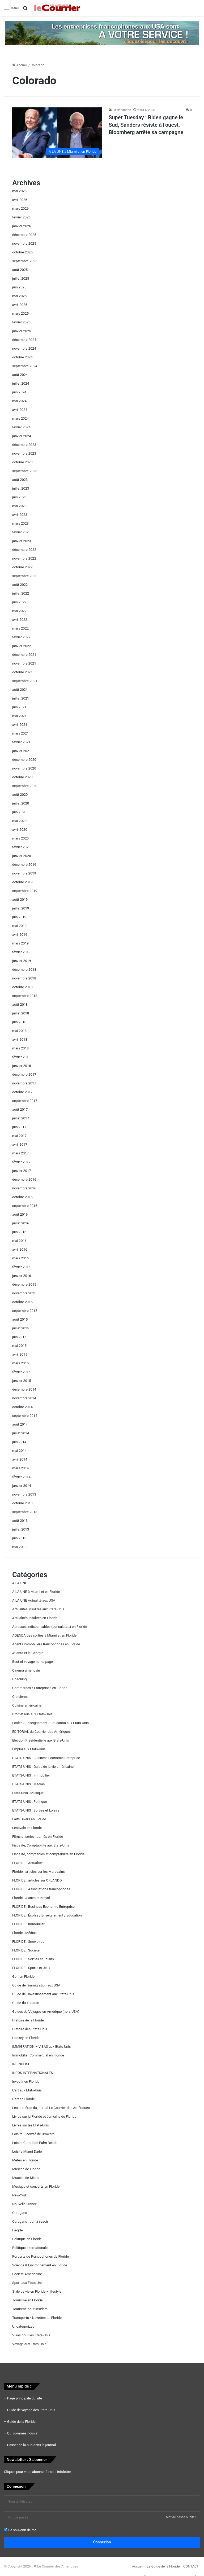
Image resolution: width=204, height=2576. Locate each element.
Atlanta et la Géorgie (27, 1653)
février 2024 (21, 427)
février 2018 (21, 1057)
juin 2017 (19, 1127)
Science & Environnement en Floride (39, 2265)
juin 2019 (19, 917)
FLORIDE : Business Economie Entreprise (43, 1907)
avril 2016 (19, 1249)
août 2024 (20, 375)
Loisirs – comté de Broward (33, 2134)
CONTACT (191, 2566)
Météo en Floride (25, 2160)
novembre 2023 (24, 453)
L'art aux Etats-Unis (27, 2090)
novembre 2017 (24, 1083)
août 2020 (20, 795)
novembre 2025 (24, 243)
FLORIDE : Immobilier (28, 1924)
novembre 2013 (24, 1494)
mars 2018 (20, 1048)
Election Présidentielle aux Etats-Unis (40, 1740)
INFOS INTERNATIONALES (32, 2073)
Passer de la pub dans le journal (31, 2445)
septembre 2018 (24, 996)
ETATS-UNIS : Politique (29, 1802)
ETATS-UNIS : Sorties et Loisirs (35, 1810)
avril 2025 (19, 305)
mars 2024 (20, 418)
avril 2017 (19, 1144)
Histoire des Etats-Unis (29, 2029)
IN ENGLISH (21, 2064)
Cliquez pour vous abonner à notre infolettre (37, 2472)
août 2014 (20, 1424)
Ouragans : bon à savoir (30, 2221)
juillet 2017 (20, 1118)
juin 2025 (19, 287)
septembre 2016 (24, 1206)
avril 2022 (19, 620)
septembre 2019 (24, 891)
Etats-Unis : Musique (28, 1793)
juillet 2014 (20, 1433)
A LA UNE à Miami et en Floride (36, 1592)
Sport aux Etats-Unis (27, 2283)
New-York (19, 2195)
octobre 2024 (22, 357)
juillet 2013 (20, 1529)
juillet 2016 (20, 1223)
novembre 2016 (24, 1188)
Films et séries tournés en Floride (37, 1837)
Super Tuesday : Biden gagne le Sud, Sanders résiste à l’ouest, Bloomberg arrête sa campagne (146, 124)
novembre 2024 (24, 348)
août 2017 (20, 1109)
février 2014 (21, 1477)
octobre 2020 (22, 777)
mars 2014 (20, 1468)
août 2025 (20, 270)
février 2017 (21, 1162)
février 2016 (21, 1267)
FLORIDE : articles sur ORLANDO (37, 1880)
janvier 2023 (21, 541)
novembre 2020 (24, 768)
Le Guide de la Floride (163, 2566)
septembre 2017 (24, 1101)
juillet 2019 (20, 908)
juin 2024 (19, 392)
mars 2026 (20, 208)
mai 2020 (19, 821)
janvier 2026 (21, 226)
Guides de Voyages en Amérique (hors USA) (45, 2012)
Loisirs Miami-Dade (27, 2151)
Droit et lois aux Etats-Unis (32, 1714)
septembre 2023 (24, 471)
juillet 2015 (20, 1328)
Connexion (102, 2542)
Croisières (20, 1697)
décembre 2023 (24, 445)
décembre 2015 (24, 1284)
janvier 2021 (21, 751)
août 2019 (20, 900)
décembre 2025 (24, 235)
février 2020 (21, 847)
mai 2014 (19, 1451)
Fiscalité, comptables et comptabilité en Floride (48, 1854)
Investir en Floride (25, 2081)
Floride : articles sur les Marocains (38, 1872)
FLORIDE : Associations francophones (41, 1889)
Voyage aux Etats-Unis (29, 2344)
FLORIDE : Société (26, 1950)
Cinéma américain (26, 1670)
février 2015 (21, 1372)
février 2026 (21, 217)
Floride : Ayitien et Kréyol (31, 1898)
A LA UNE (19, 1583)
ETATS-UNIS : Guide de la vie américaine (43, 1767)
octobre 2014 (22, 1407)
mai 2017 (19, 1136)
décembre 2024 (24, 340)
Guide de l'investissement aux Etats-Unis (43, 1994)
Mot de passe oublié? (181, 2517)
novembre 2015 (24, 1293)
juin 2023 (19, 497)
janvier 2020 (21, 856)
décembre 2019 (24, 865)
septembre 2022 (24, 576)
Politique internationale (30, 2248)
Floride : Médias (24, 1933)
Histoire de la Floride (28, 2020)
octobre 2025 (22, 252)
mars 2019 (20, 943)
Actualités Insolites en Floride (34, 1618)
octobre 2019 (22, 882)
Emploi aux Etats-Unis (29, 1749)
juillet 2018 (20, 1013)
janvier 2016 (21, 1276)
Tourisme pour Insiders (30, 2309)
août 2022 (20, 585)
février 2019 (21, 952)
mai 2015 (19, 1346)
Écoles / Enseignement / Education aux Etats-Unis (50, 1723)
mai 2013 (19, 1547)
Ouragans (19, 2213)
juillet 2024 (20, 383)
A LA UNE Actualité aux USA (33, 1600)
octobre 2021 (22, 672)
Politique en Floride (27, 2239)
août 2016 (20, 1214)
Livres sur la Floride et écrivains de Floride (44, 2116)
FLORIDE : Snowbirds (28, 1942)
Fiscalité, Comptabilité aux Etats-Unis (40, 1845)
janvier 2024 (21, 436)
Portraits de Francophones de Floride (40, 2256)
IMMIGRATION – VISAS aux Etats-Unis (41, 2047)
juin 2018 (19, 1022)
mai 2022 (19, 611)
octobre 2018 (22, 987)
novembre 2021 (24, 663)
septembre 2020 (24, 786)
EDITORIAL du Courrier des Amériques (41, 1732)
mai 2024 (19, 401)
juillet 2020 (20, 803)
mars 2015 (20, 1363)
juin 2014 (19, 1442)
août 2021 (20, 690)
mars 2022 (20, 628)
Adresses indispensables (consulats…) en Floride (49, 1627)
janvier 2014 (21, 1486)
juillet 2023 (20, 488)
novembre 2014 (24, 1398)
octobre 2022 (22, 567)
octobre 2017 (22, 1092)
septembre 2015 (24, 1311)
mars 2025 (20, 313)
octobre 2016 (22, 1197)
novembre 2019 (24, 873)
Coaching (19, 1679)
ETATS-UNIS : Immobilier (31, 1775)
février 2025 (21, 322)
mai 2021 (19, 716)
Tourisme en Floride (27, 2300)
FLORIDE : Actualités (28, 1863)
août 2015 (20, 1319)
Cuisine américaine (26, 1705)
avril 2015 (19, 1354)
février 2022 (21, 637)
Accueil (20, 65)
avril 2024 (19, 410)
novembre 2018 (24, 978)
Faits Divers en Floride (29, 1819)
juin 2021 (19, 707)
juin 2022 (19, 602)
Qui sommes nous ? (22, 2433)
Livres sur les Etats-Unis (30, 2125)
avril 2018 (19, 1039)
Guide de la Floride (21, 2422)
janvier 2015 (21, 1381)
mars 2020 (20, 838)
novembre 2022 (24, 558)
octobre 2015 (22, 1302)
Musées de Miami (26, 2178)
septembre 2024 (24, 366)
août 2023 (20, 480)
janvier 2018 (21, 1066)
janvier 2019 (21, 961)
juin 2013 (19, 1538)
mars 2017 (20, 1153)
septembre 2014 (24, 1416)
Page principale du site (24, 2398)
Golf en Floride (23, 1977)
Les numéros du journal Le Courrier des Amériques (51, 2108)
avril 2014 (19, 1459)
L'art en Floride (23, 2099)
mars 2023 (20, 523)
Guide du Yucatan (25, 2003)
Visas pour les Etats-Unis (31, 2335)
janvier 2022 (21, 646)
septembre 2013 (24, 1512)
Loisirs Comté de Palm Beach (34, 2143)
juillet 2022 (20, 593)
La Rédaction (122, 110)
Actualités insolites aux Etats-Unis (38, 1609)
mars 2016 (20, 1258)
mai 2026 (19, 191)
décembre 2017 (24, 1074)
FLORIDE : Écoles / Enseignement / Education (47, 1915)
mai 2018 (19, 1031)
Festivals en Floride (27, 1828)
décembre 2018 (24, 970)
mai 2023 (19, 506)
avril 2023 (19, 515)
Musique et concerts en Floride (36, 2186)
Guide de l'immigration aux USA (36, 1985)
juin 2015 (19, 1337)
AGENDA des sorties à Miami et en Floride (44, 1635)
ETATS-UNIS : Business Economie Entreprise (46, 1758)
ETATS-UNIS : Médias (28, 1784)
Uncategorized (23, 2326)
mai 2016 (19, 1241)
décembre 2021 (24, 655)
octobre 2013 (22, 1503)
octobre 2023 (22, 462)
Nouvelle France (24, 2204)
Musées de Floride (26, 2169)
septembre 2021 (24, 681)
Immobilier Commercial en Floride (38, 2055)
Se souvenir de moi (20, 2530)
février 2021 (21, 742)
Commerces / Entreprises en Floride (39, 1688)
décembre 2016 (24, 1179)
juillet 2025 (20, 278)
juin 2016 (19, 1232)
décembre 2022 (24, 550)
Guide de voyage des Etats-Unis (31, 2410)
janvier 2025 (21, 331)
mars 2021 (20, 733)
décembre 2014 (24, 1389)
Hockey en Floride (26, 2038)
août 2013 (20, 1521)
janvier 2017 (21, 1171)
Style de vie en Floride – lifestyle (36, 2291)
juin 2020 (19, 812)
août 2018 (20, 1004)
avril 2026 (19, 200)
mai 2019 (19, 926)
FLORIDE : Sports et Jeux (31, 1968)
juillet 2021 (20, 698)
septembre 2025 (24, 261)
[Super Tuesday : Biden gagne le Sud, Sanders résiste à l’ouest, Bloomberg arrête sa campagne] (57, 132)
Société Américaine (27, 2274)
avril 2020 (19, 830)
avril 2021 (19, 725)
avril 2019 (19, 935)
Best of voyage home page (32, 1662)
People (17, 2230)
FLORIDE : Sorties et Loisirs (33, 1959)
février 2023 (21, 532)
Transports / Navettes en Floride (37, 2318)
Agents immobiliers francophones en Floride (46, 1644)
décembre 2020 (24, 760)
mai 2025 (19, 296)
